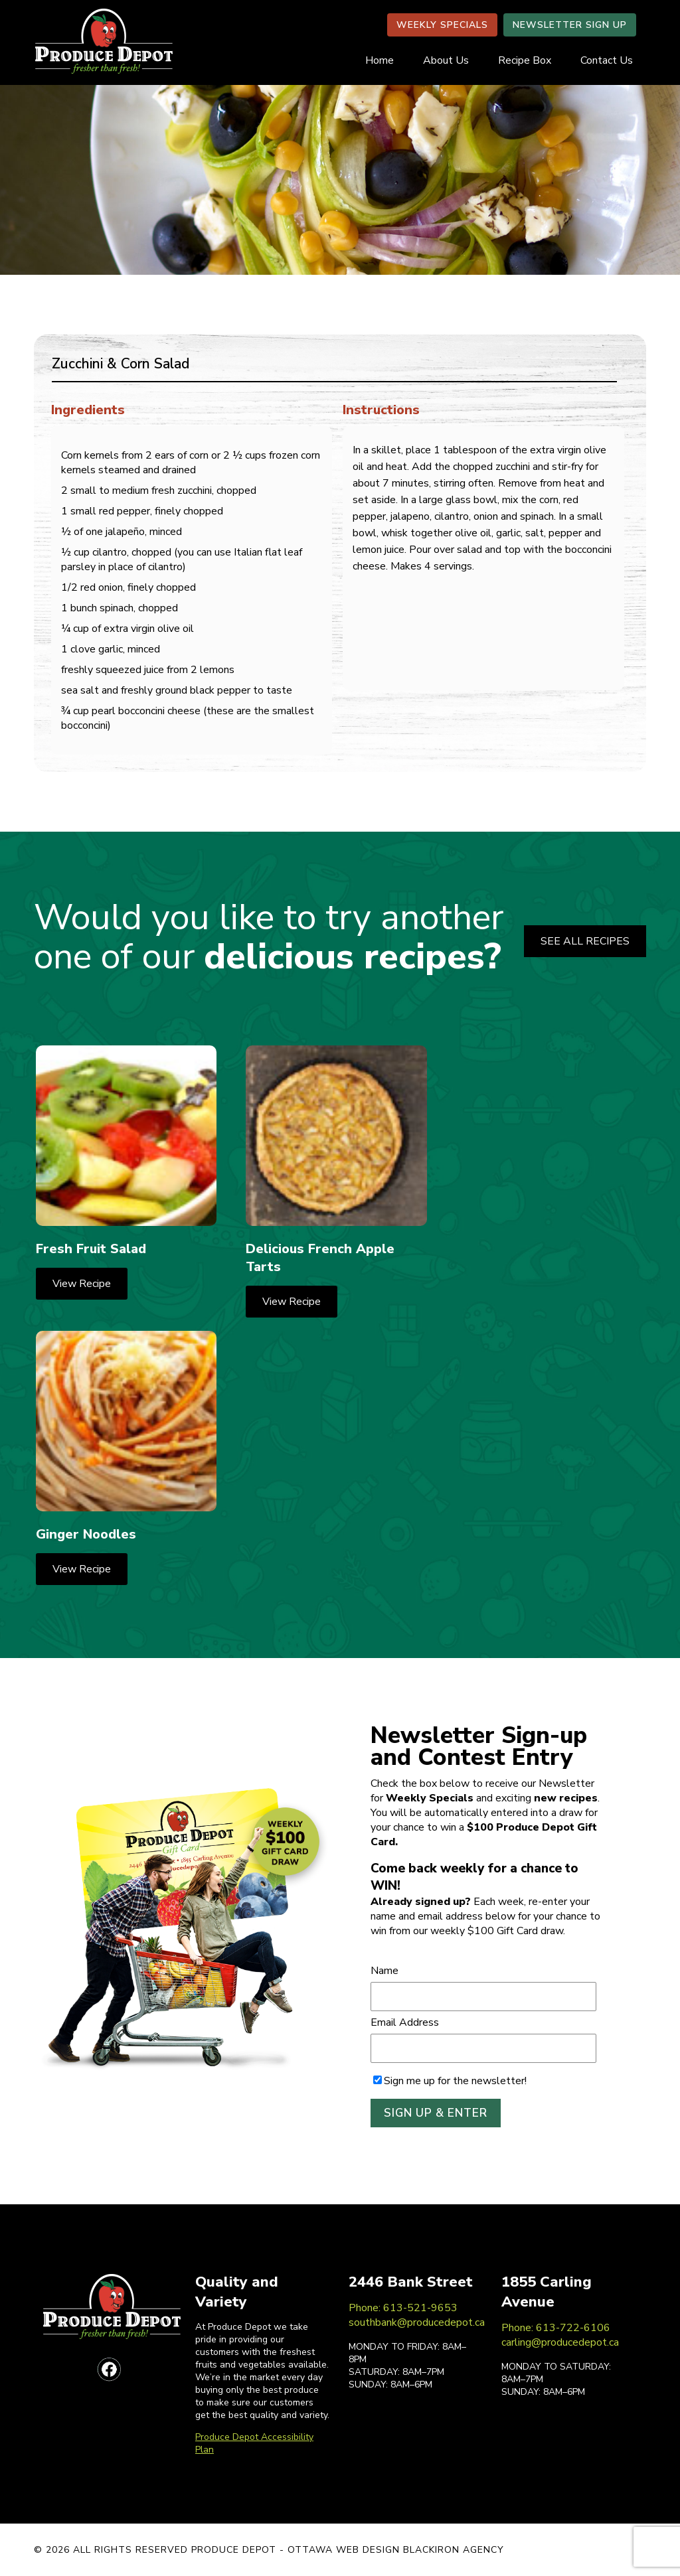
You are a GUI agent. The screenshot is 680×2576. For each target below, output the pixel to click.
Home (379, 60)
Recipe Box (524, 60)
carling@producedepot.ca (560, 2342)
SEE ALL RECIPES (585, 941)
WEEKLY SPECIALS (442, 25)
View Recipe (81, 1283)
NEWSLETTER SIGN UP (570, 25)
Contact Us (606, 60)
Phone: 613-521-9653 (403, 2308)
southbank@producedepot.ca (417, 2322)
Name (384, 1970)
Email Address (405, 2022)
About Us (446, 60)
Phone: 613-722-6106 (555, 2327)
